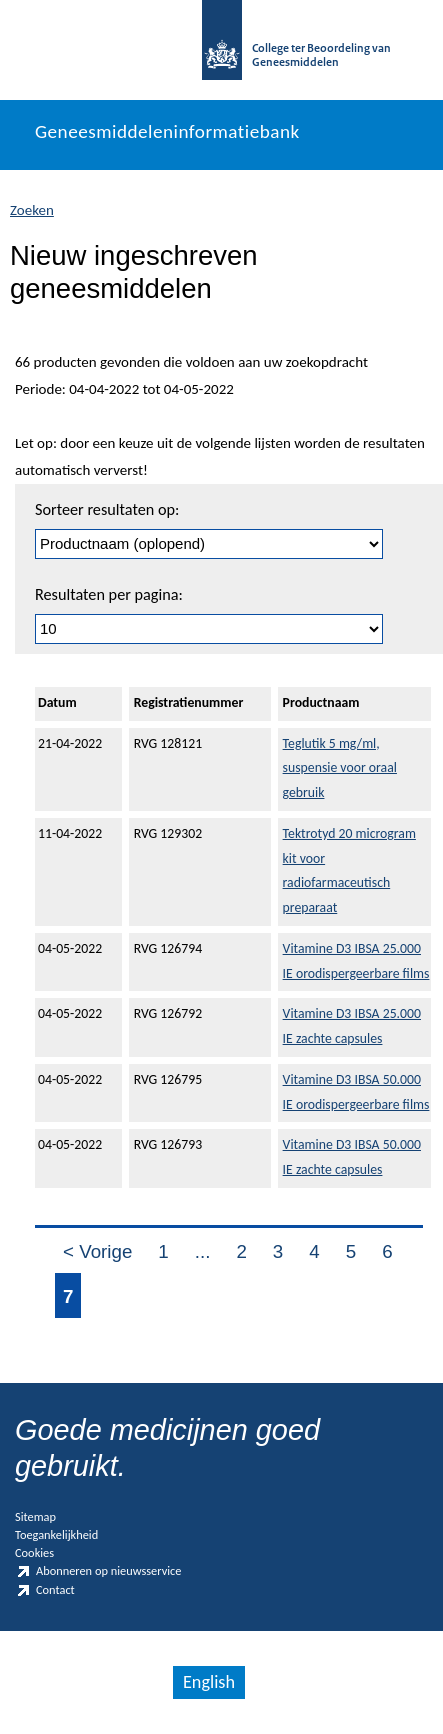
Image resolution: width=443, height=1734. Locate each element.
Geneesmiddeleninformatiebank (167, 131)
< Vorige (97, 1251)
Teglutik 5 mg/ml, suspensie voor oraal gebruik (340, 768)
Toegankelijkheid (56, 1534)
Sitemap (35, 1516)
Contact (45, 1590)
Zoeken (32, 210)
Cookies (34, 1552)
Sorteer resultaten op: (107, 509)
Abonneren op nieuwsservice (98, 1571)
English (209, 1682)
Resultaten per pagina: (109, 594)
